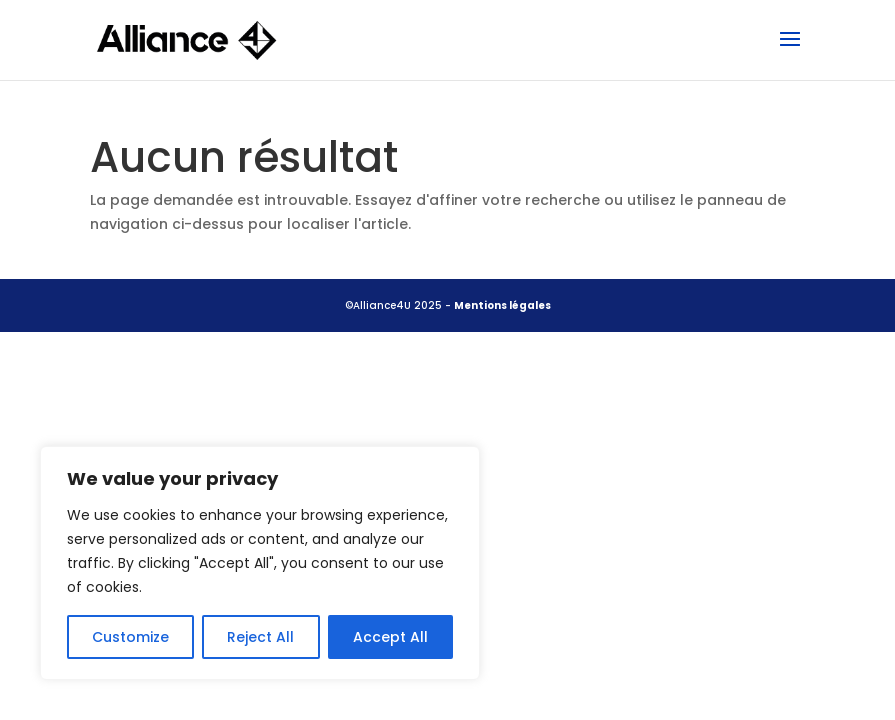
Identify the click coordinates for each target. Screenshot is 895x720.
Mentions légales (502, 305)
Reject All (260, 637)
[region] (260, 563)
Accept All (390, 637)
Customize (130, 637)
